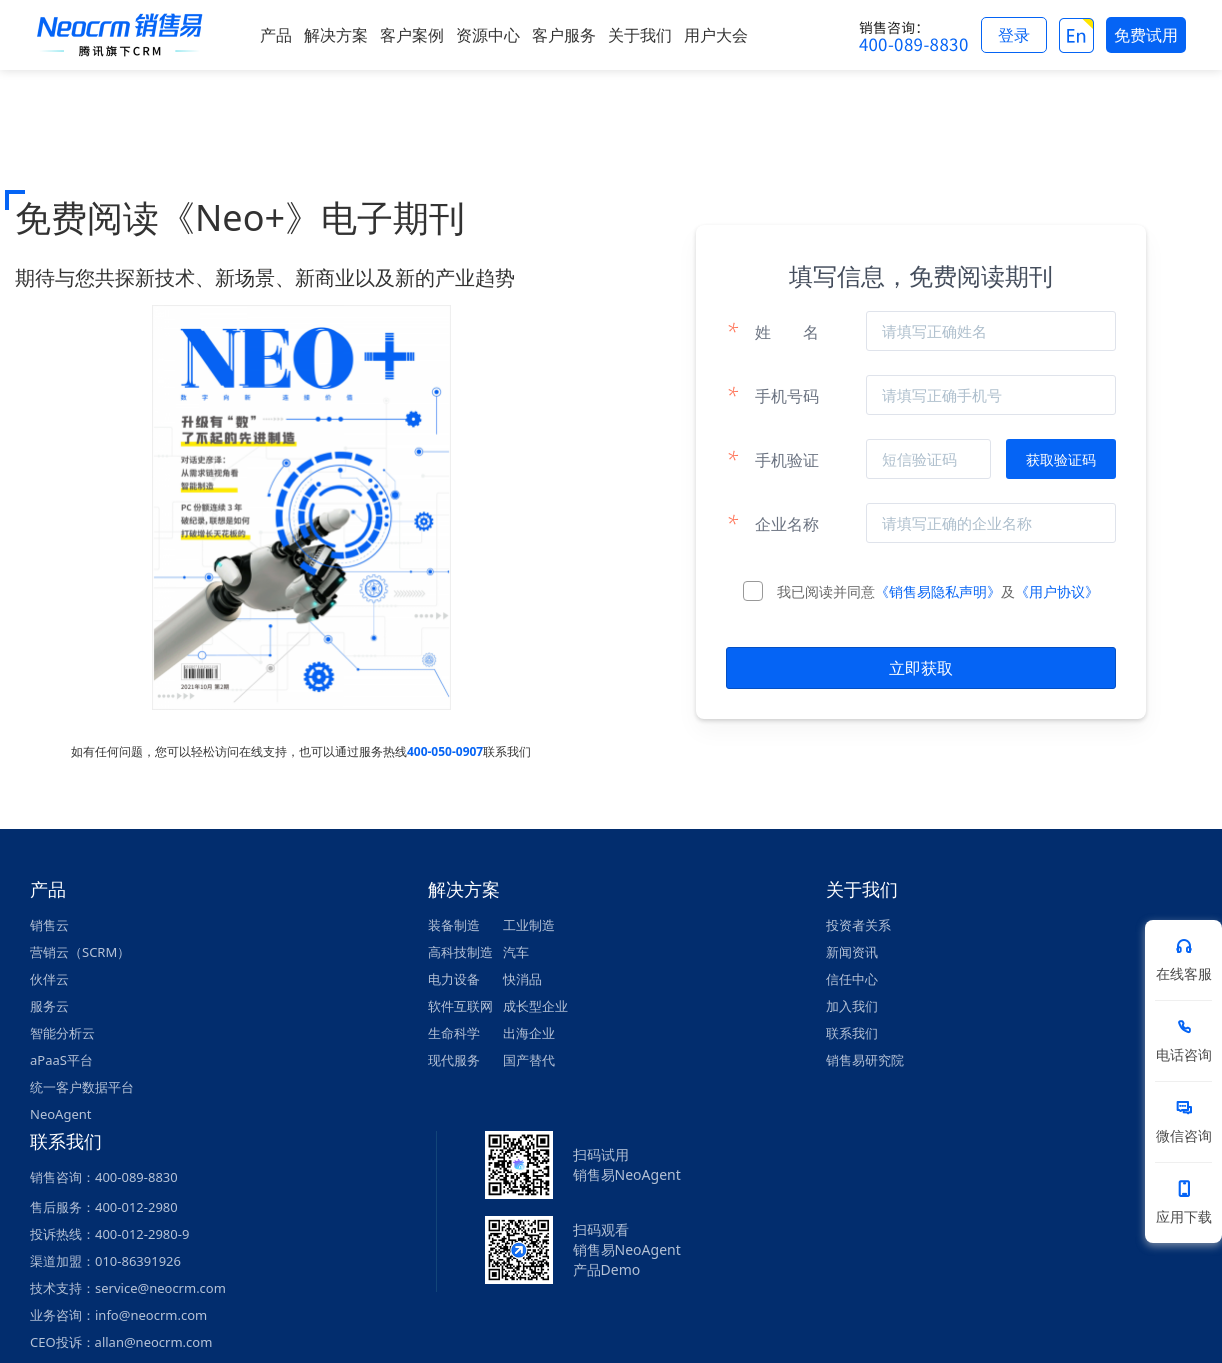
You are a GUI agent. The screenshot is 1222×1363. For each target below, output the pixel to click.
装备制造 (454, 925)
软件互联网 (460, 1006)
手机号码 (772, 395)
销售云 (49, 925)
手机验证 (772, 459)
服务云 (49, 1006)
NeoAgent (60, 1114)
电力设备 (454, 979)
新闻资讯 (852, 952)
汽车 (516, 952)
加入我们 (852, 1006)
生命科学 (454, 1033)
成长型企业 (535, 1006)
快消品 (522, 979)
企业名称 (772, 523)
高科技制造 (460, 952)
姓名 (772, 331)
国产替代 (529, 1060)
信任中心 (852, 979)
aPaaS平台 (61, 1060)
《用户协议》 (1057, 591)
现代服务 (454, 1060)
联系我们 (852, 1033)
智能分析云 (62, 1033)
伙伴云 (49, 979)
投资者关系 (858, 925)
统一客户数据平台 (82, 1087)
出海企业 (529, 1033)
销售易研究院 (865, 1060)
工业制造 (529, 925)
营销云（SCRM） (80, 952)
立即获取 (921, 668)
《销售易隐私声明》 (938, 591)
